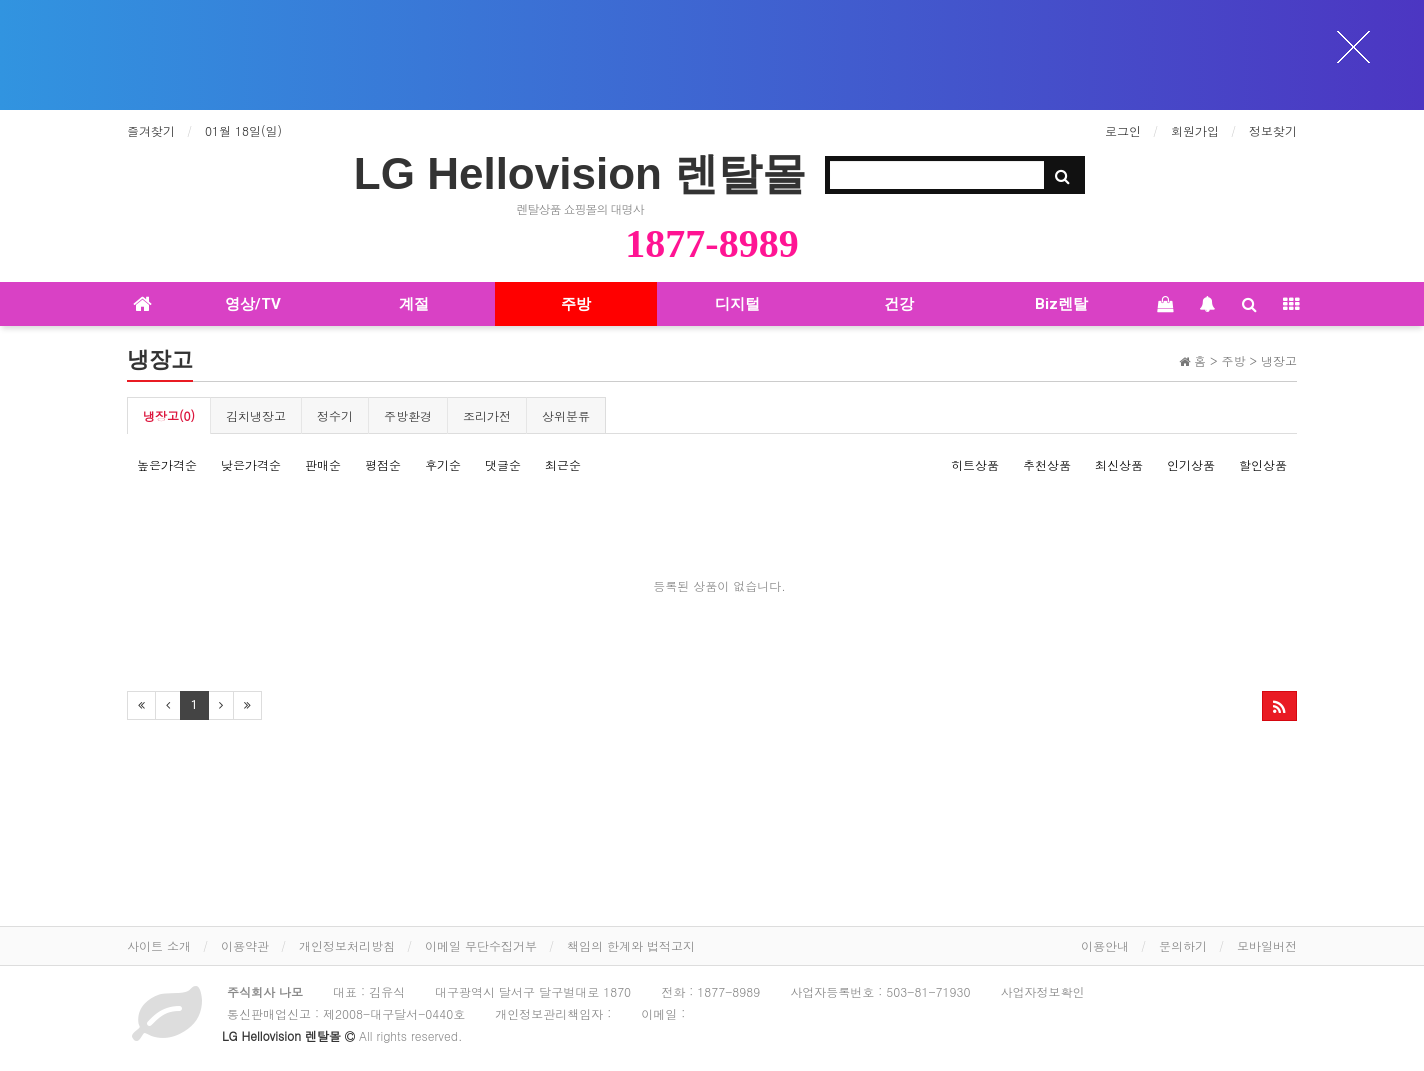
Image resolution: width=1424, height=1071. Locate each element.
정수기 (335, 415)
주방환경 (408, 415)
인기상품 (1191, 464)
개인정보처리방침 (347, 945)
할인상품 (1263, 464)
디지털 (737, 304)
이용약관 (245, 945)
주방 (576, 304)
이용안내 (1105, 945)
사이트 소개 (159, 945)
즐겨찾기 (151, 130)
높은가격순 (167, 464)
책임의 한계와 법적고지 (631, 945)
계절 (414, 304)
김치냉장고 (256, 415)
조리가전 (487, 415)
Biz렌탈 (1061, 304)
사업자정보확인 (1042, 991)
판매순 (323, 464)
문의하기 (1183, 945)
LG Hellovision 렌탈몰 (580, 173)
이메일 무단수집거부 (481, 945)
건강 (899, 304)
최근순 (563, 464)
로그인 (1123, 130)
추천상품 (1047, 464)
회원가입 (1195, 130)
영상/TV (253, 304)
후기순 (443, 464)
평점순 (383, 464)
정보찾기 (1273, 130)
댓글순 (503, 464)
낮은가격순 (251, 464)
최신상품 (1119, 464)
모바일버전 (1267, 945)
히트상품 (975, 464)
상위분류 (566, 415)
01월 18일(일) (243, 130)
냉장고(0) (169, 415)
